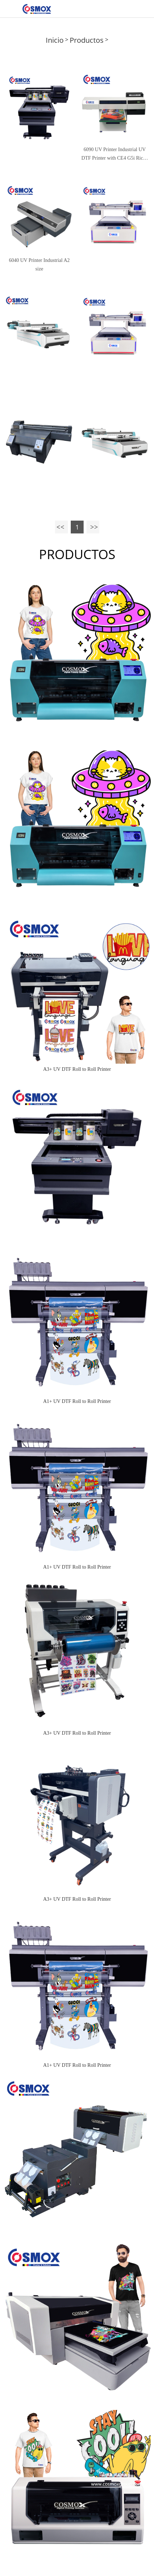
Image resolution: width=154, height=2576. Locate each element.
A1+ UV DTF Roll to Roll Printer (77, 1401)
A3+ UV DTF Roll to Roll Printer (77, 1069)
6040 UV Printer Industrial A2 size (39, 265)
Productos (87, 40)
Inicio (55, 40)
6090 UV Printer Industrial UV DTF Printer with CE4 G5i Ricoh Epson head (114, 154)
